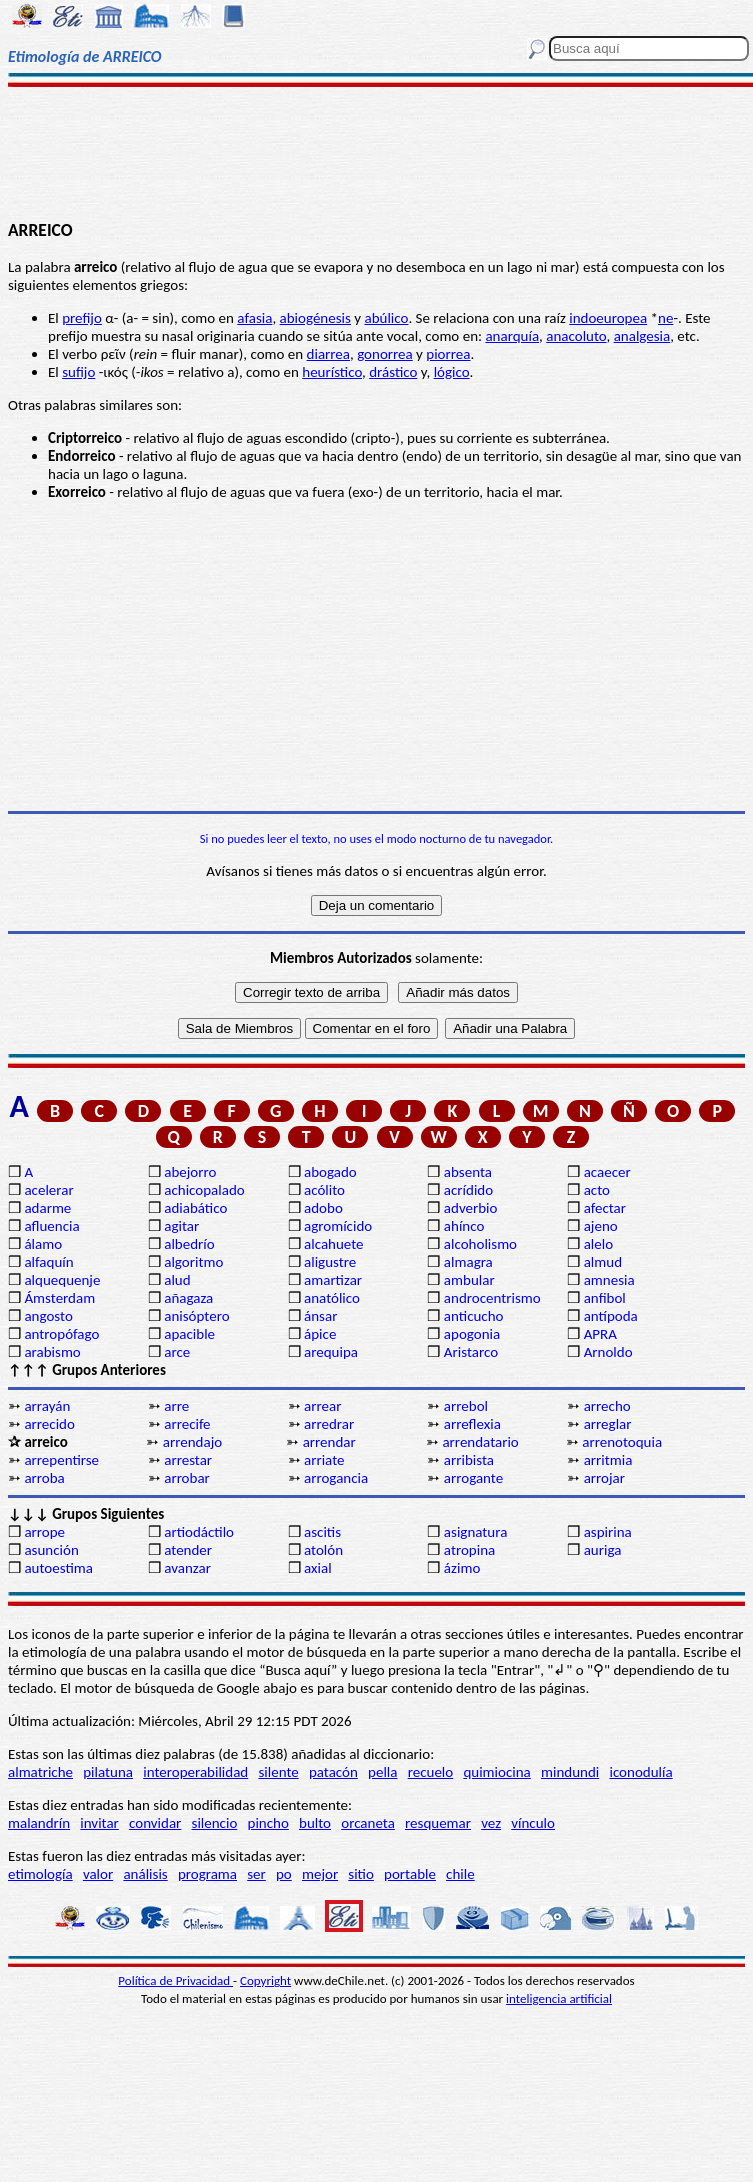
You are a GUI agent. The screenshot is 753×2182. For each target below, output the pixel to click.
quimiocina (496, 1772)
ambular (469, 1280)
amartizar (333, 1280)
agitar (181, 1226)
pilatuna (108, 1772)
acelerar (48, 1190)
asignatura (476, 1532)
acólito (324, 1190)
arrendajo (192, 1442)
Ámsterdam (59, 1298)
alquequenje (62, 1280)
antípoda (611, 1316)
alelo (598, 1244)
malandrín (39, 1823)
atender (188, 1550)
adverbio (471, 1208)
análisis (145, 1874)
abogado (330, 1172)
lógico (452, 372)
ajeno (601, 1226)
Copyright (265, 1980)
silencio (215, 1823)
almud (603, 1262)
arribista (469, 1460)
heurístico (332, 372)
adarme (47, 1208)
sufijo (78, 372)
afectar (605, 1208)
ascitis (322, 1532)
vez (491, 1823)
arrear (322, 1406)
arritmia (608, 1460)
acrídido (468, 1190)
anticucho (474, 1316)
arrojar (604, 1478)
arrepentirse (61, 1460)
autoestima (58, 1568)
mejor (320, 1874)
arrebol (466, 1406)
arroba (44, 1478)
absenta (468, 1172)
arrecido (49, 1424)
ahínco (464, 1226)
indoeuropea (608, 318)
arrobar (187, 1478)
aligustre (330, 1262)
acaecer (607, 1172)
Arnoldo (608, 1352)
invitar (99, 1823)
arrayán (47, 1406)
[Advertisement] (376, 152)
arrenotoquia (622, 1442)
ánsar (320, 1316)
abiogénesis (315, 318)
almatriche (40, 1772)
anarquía (512, 336)
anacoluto (576, 336)
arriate (324, 1460)
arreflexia (472, 1424)
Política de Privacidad (175, 1980)
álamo (43, 1244)
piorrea (448, 354)
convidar (155, 1823)
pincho (268, 1823)
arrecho (607, 1406)
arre (176, 1406)
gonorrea (385, 354)
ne (665, 318)
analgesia (642, 336)
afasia (254, 318)
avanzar (187, 1568)
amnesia (609, 1280)
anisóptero (196, 1316)
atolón (323, 1550)
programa (207, 1874)
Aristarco (471, 1352)
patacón (333, 1772)
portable (410, 1874)
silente (278, 1772)
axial (318, 1568)
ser (256, 1874)
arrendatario (480, 1442)
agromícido (338, 1226)
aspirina (608, 1532)
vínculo (533, 1823)
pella (382, 1772)
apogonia (472, 1334)
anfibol (605, 1298)
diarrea (328, 354)
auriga (603, 1550)
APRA (600, 1334)
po (284, 1874)
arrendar (329, 1442)
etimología (40, 1874)
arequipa (331, 1352)
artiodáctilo (199, 1532)
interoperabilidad (195, 1772)
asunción (51, 1550)
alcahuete (334, 1244)
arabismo (52, 1352)
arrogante (473, 1478)
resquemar (438, 1823)
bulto (315, 1823)
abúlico (386, 318)
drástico (393, 372)
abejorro (190, 1172)
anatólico (332, 1298)
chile (460, 1874)
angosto (48, 1316)
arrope (44, 1532)
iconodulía (640, 1772)
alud (177, 1280)
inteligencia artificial (559, 1998)
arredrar (329, 1424)
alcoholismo (480, 1244)
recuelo (431, 1772)
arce (177, 1352)
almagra (468, 1262)
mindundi (570, 1772)
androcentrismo (492, 1298)
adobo (323, 1208)
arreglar (608, 1424)
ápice (320, 1334)
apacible (189, 1334)
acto (597, 1190)
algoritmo (193, 1262)
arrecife (187, 1424)
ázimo (462, 1568)
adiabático (195, 1208)
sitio (361, 1874)
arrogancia (336, 1478)
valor (98, 1874)
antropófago (61, 1334)
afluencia (51, 1226)
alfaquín (48, 1262)
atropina (469, 1550)
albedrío (189, 1244)
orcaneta (368, 1823)
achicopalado (204, 1190)
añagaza (188, 1298)
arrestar (188, 1460)
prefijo (82, 318)
